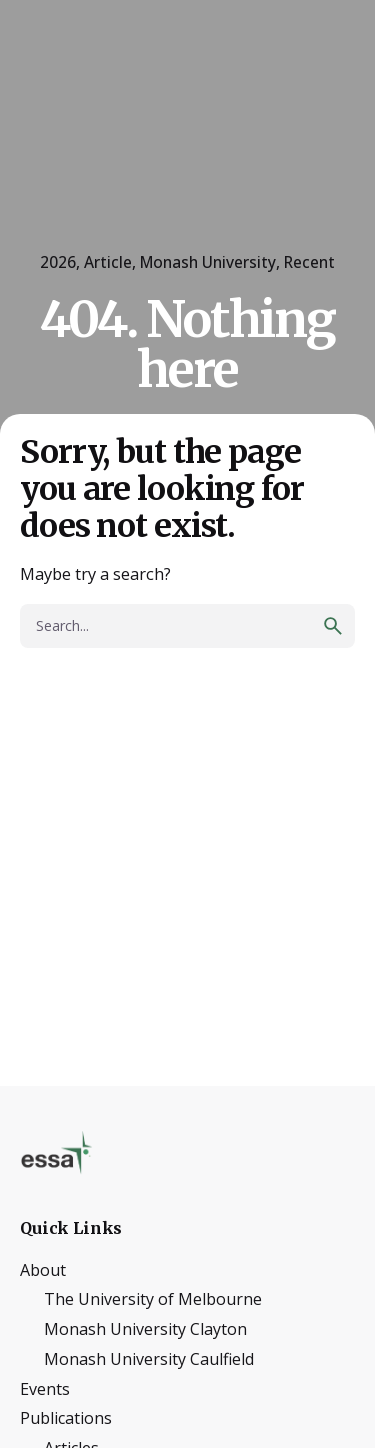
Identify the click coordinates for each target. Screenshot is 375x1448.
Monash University (208, 262)
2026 (58, 262)
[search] (333, 626)
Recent (309, 262)
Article (108, 262)
